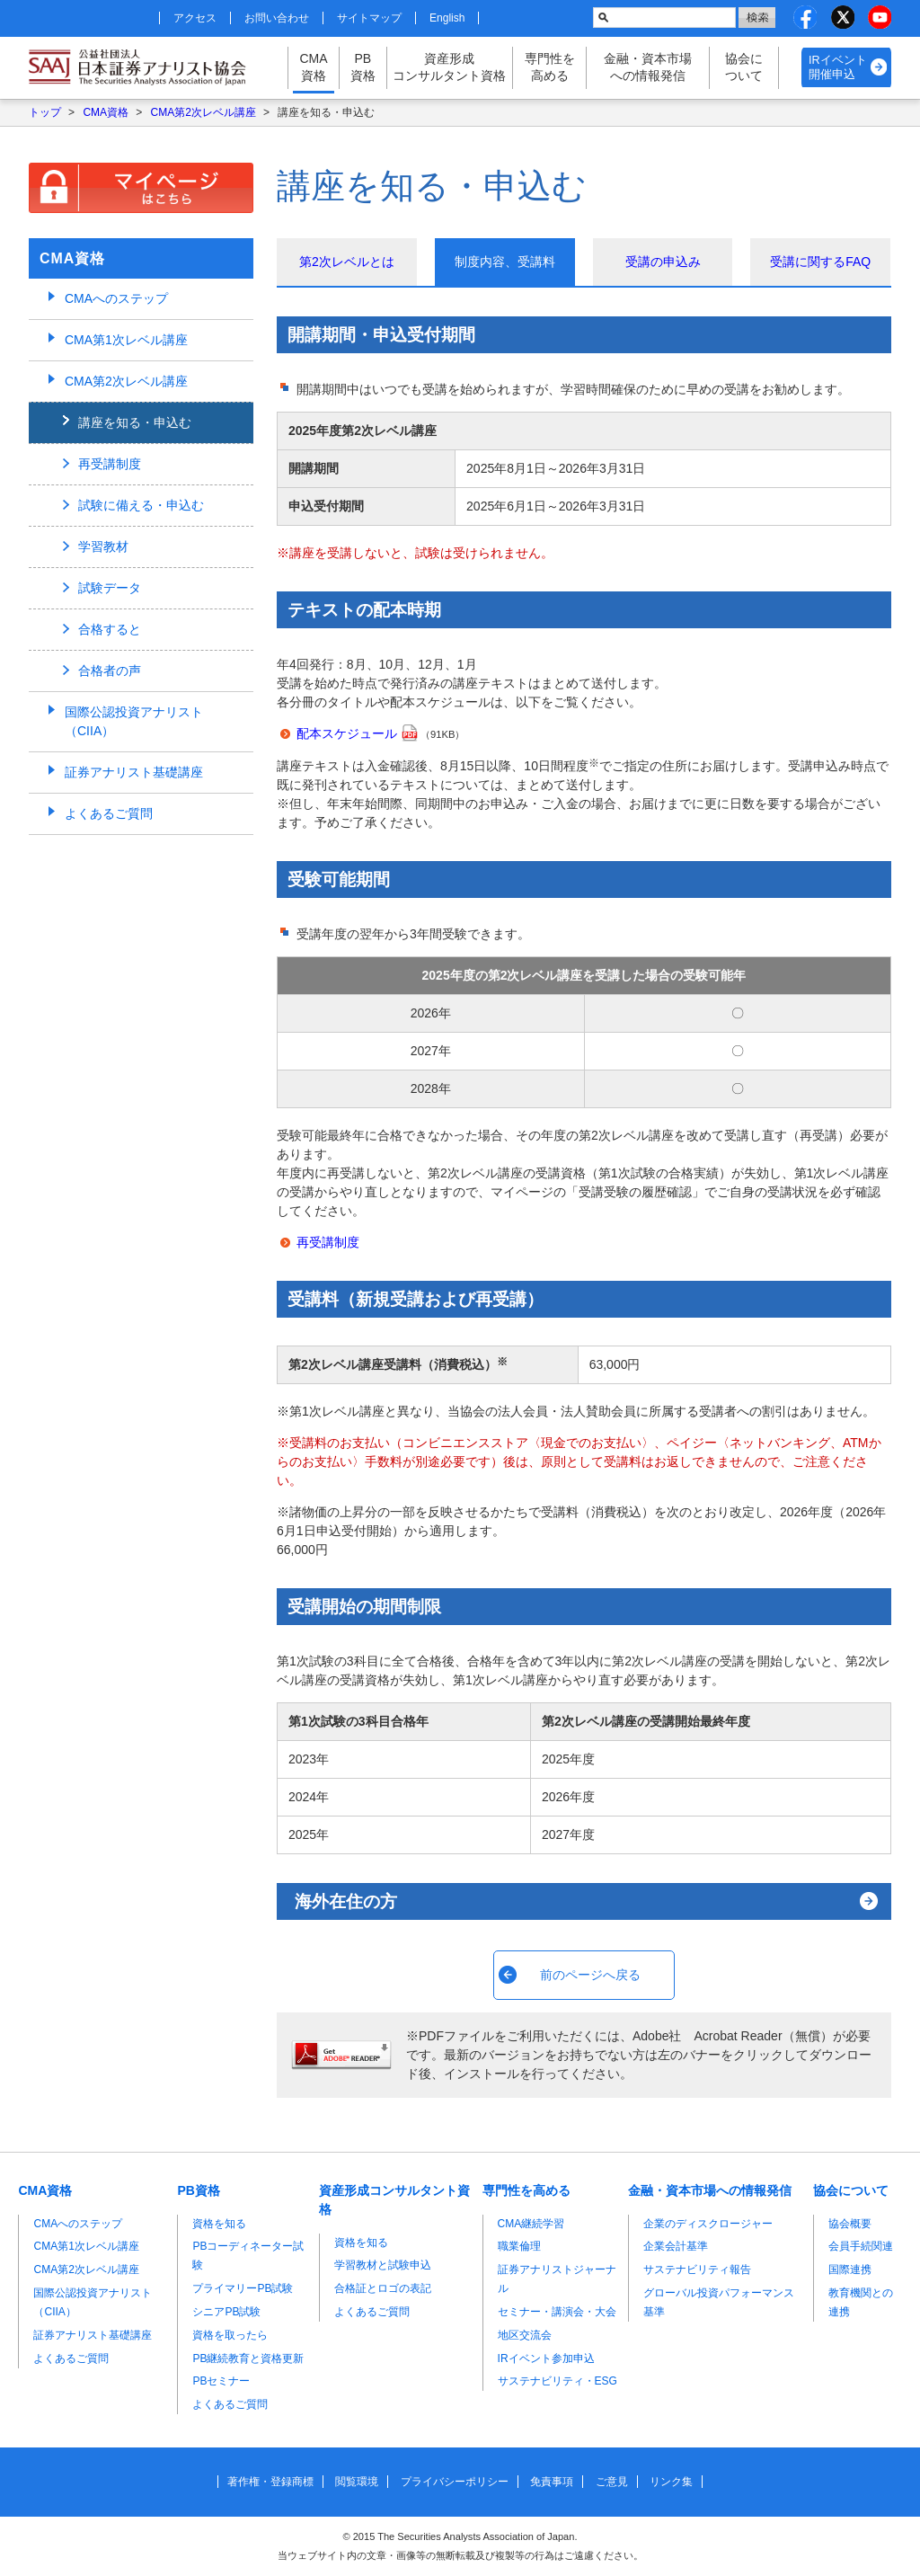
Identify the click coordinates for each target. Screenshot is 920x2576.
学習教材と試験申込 (382, 2265)
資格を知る (219, 2223)
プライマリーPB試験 (242, 2288)
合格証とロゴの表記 (382, 2288)
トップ (45, 112)
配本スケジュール (346, 733)
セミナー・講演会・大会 (557, 2311)
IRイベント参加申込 (546, 2358)
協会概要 (849, 2223)
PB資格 (363, 67)
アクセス (195, 18)
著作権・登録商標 (270, 2481)
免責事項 (551, 2481)
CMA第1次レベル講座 (126, 340)
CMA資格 (313, 67)
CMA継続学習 (531, 2223)
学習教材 (103, 546)
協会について (744, 67)
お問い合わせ (276, 18)
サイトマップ (369, 18)
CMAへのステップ (116, 298)
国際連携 (849, 2269)
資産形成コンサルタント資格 (449, 67)
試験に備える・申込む (141, 505)
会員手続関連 (860, 2246)
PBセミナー (221, 2381)
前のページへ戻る (590, 1975)
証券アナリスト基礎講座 (134, 772)
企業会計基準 (675, 2246)
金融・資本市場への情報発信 (648, 67)
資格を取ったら (230, 2335)
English (446, 18)
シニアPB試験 (226, 2311)
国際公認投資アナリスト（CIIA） (134, 721)
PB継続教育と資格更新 (248, 2358)
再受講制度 (327, 1242)
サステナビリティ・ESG (557, 2381)
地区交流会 (525, 2335)
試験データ (109, 588)
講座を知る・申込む (134, 422)
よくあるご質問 (109, 813)
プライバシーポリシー (455, 2481)
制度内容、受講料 (505, 261)
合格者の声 (109, 670)
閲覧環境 (356, 2481)
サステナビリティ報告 (697, 2269)
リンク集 (671, 2481)
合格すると (109, 629)
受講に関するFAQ (820, 261)
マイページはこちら (141, 188)
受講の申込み (663, 261)
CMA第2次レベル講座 (203, 112)
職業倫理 (519, 2246)
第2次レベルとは (346, 261)
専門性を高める (550, 67)
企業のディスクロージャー (708, 2223)
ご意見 (612, 2481)
